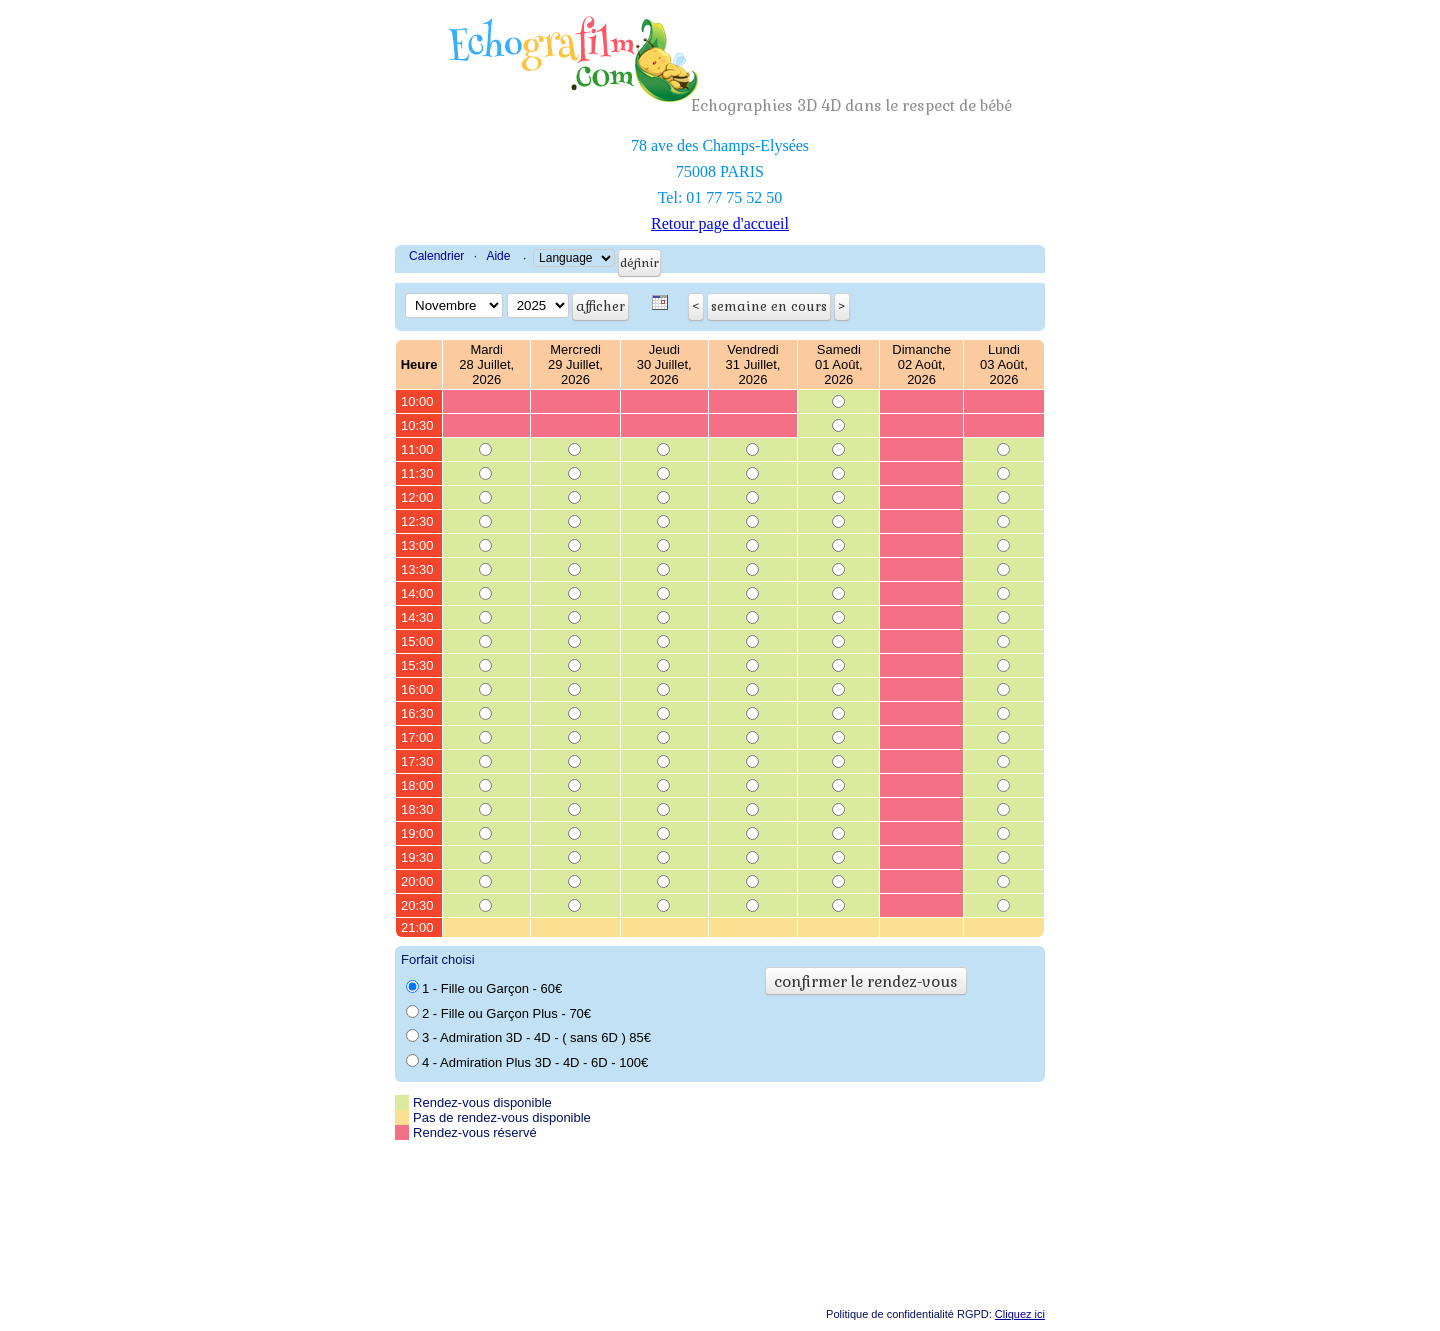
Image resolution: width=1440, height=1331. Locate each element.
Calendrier (436, 256)
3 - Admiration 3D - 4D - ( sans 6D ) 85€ (528, 1037)
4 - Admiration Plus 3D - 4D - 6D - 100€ (527, 1062)
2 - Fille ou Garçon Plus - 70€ (498, 1013)
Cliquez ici (1020, 1314)
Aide (498, 256)
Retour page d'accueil (720, 223)
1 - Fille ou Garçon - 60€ (484, 988)
